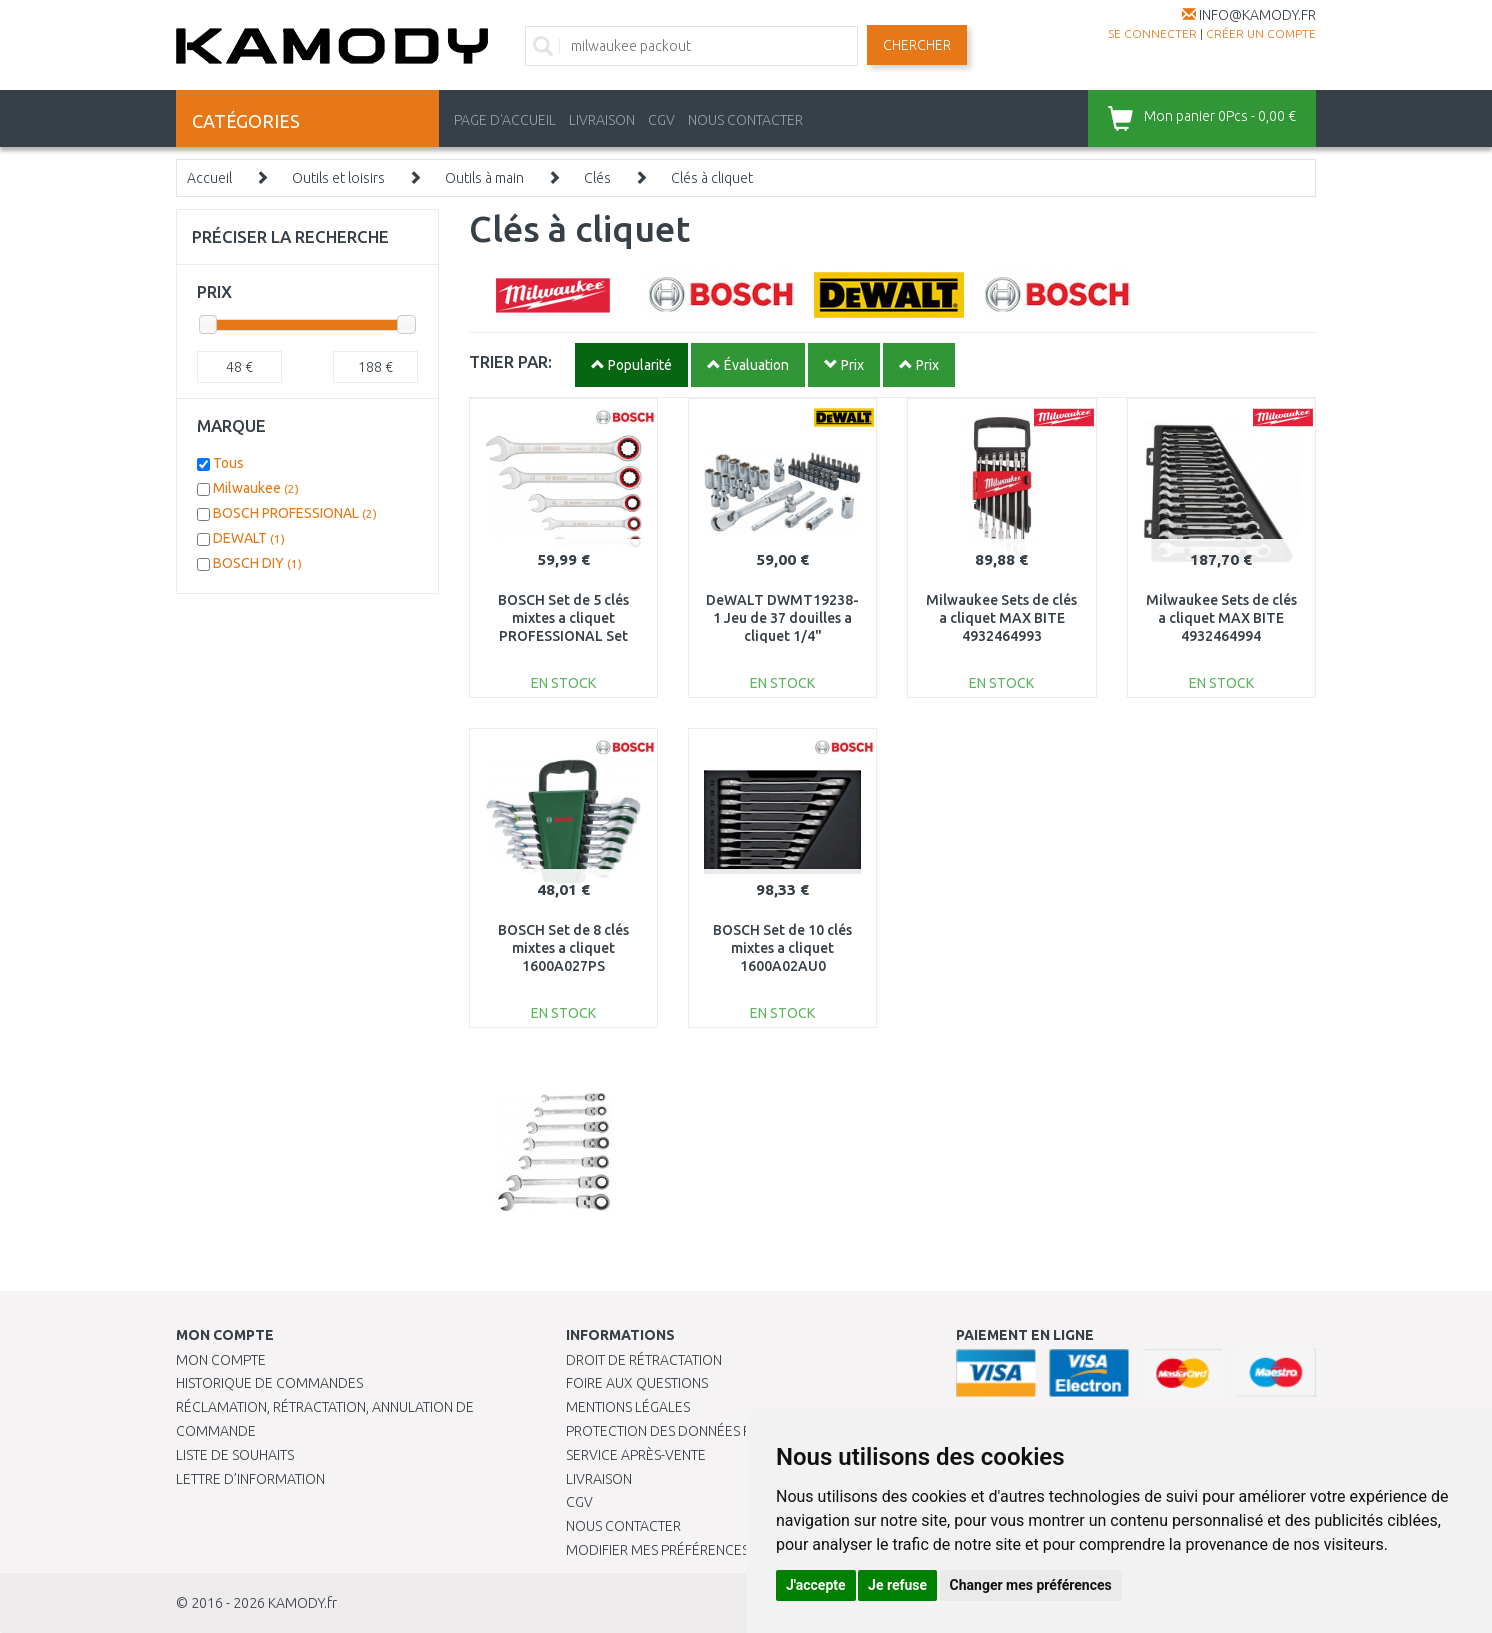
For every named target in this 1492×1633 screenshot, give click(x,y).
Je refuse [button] (897, 1585)
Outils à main (484, 178)
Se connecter (1152, 33)
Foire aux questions (637, 1383)
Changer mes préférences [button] (1031, 1585)
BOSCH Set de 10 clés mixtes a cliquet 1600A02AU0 (782, 948)
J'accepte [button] (816, 1585)
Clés (597, 178)
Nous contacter (623, 1526)
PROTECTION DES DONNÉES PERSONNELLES (703, 1431)
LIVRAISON (602, 120)
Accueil (209, 178)
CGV (661, 120)
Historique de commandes (269, 1383)
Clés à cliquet (712, 178)
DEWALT (249, 538)
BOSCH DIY (257, 563)
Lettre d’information (250, 1479)
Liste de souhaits (235, 1455)
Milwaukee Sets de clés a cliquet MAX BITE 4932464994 (1221, 618)
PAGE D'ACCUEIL (505, 120)
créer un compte (1261, 33)
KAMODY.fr (302, 1603)
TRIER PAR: (510, 361)
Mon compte (221, 1360)
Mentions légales (628, 1407)
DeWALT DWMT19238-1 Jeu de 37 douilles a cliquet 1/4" (782, 618)
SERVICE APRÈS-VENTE (636, 1455)
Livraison (599, 1479)
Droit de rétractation (644, 1360)
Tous (228, 463)
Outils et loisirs (338, 178)
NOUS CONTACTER (745, 120)
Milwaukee (256, 488)
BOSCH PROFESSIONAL (295, 513)
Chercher (917, 45)
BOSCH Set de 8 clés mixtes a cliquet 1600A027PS (563, 948)
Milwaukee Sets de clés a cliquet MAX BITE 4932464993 (1001, 618)
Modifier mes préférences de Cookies (698, 1550)
